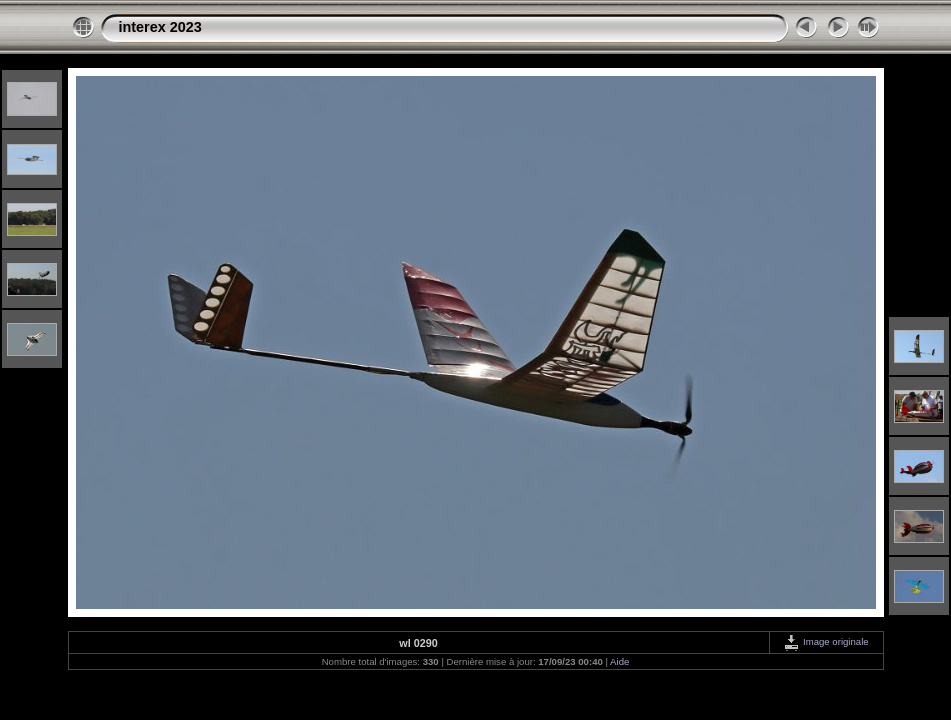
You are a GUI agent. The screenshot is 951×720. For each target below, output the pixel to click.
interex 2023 (160, 27)
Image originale (825, 641)
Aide (619, 661)
